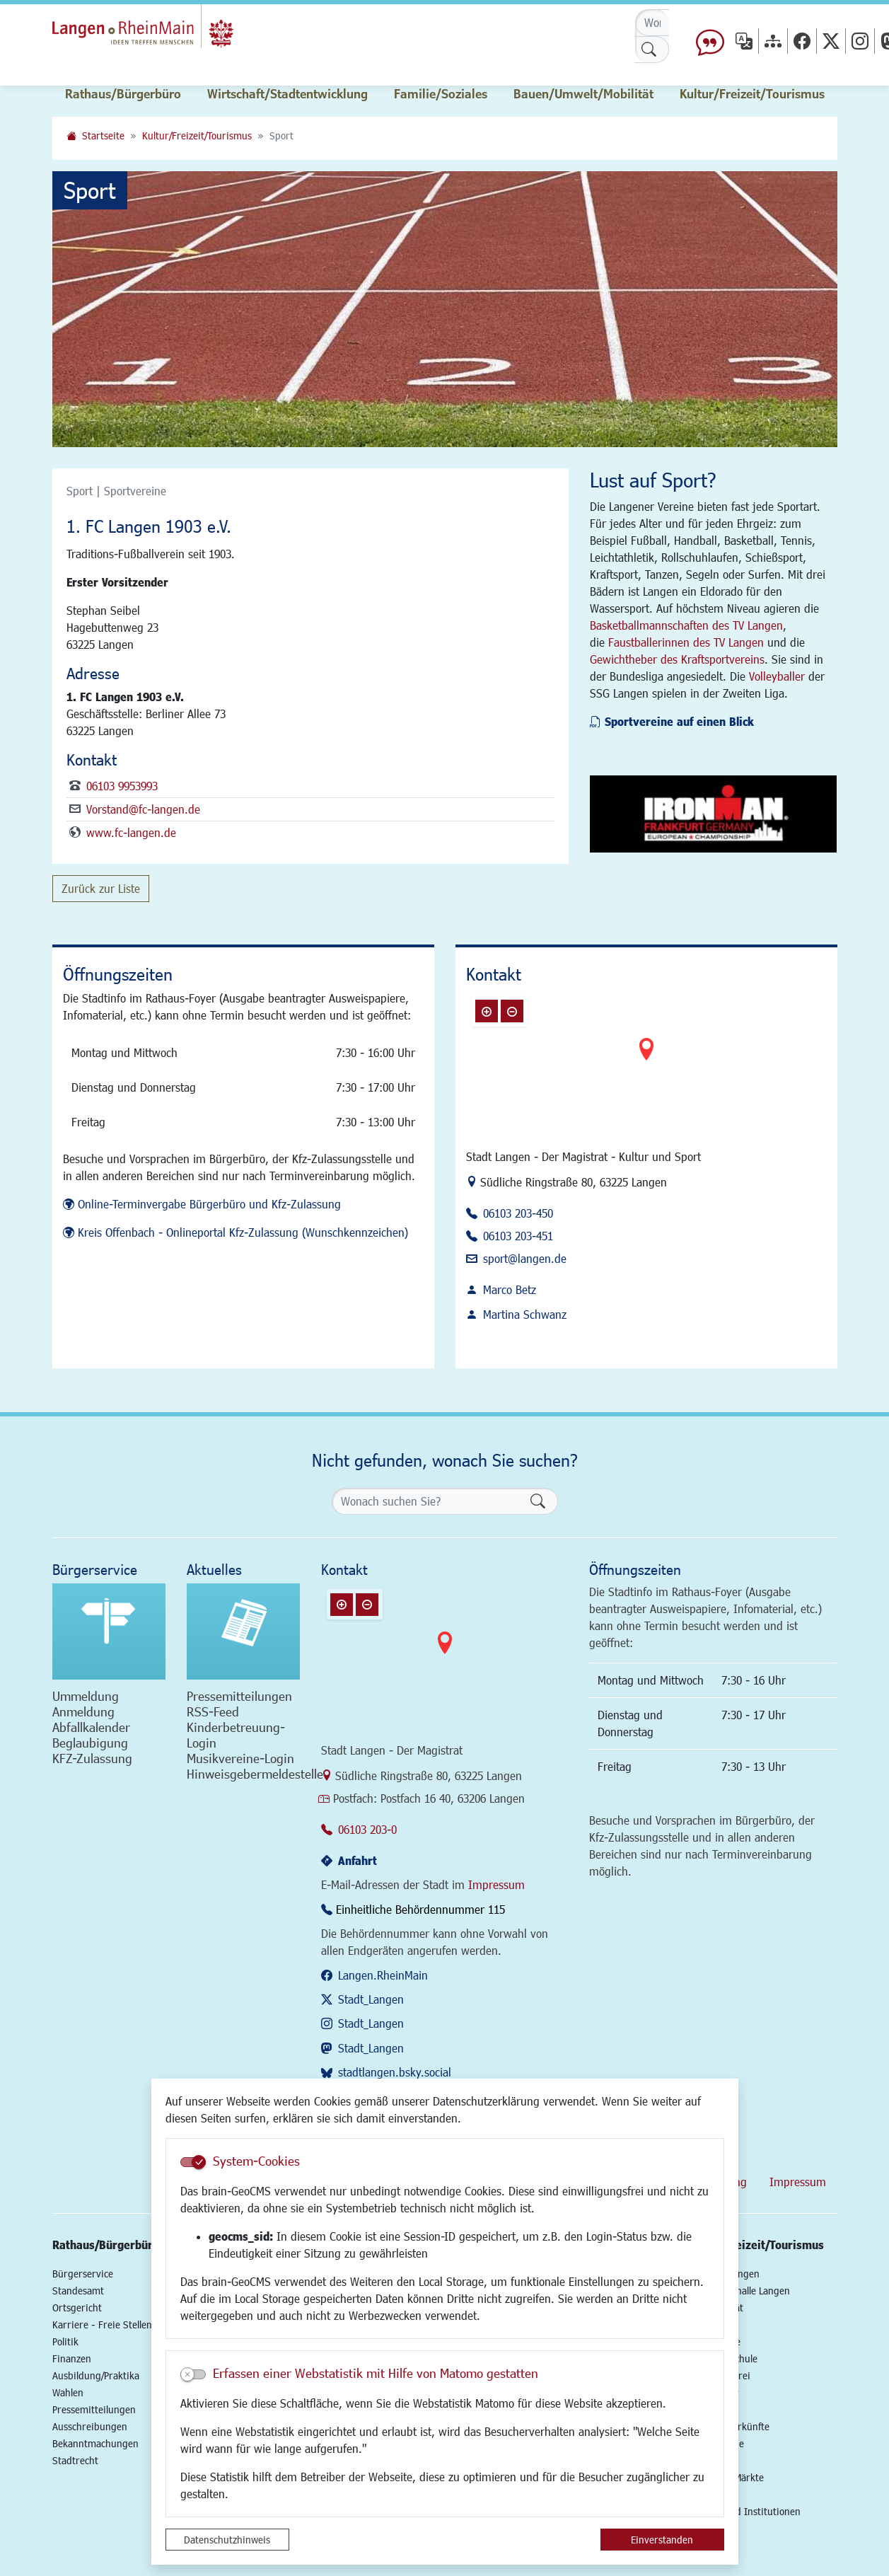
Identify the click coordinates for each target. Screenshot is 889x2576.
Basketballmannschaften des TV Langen (686, 625)
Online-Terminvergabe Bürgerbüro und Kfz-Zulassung (209, 1204)
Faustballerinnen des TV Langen (686, 642)
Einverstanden (662, 2540)
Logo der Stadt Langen (170, 32)
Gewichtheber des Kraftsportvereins (677, 659)
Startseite (103, 135)
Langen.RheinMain (383, 1975)
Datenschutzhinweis (227, 2540)
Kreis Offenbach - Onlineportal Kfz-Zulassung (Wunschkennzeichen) (243, 1232)
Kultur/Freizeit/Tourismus (197, 135)
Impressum (496, 1884)
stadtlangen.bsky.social (394, 2072)
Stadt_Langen (371, 1999)
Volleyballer (777, 676)
